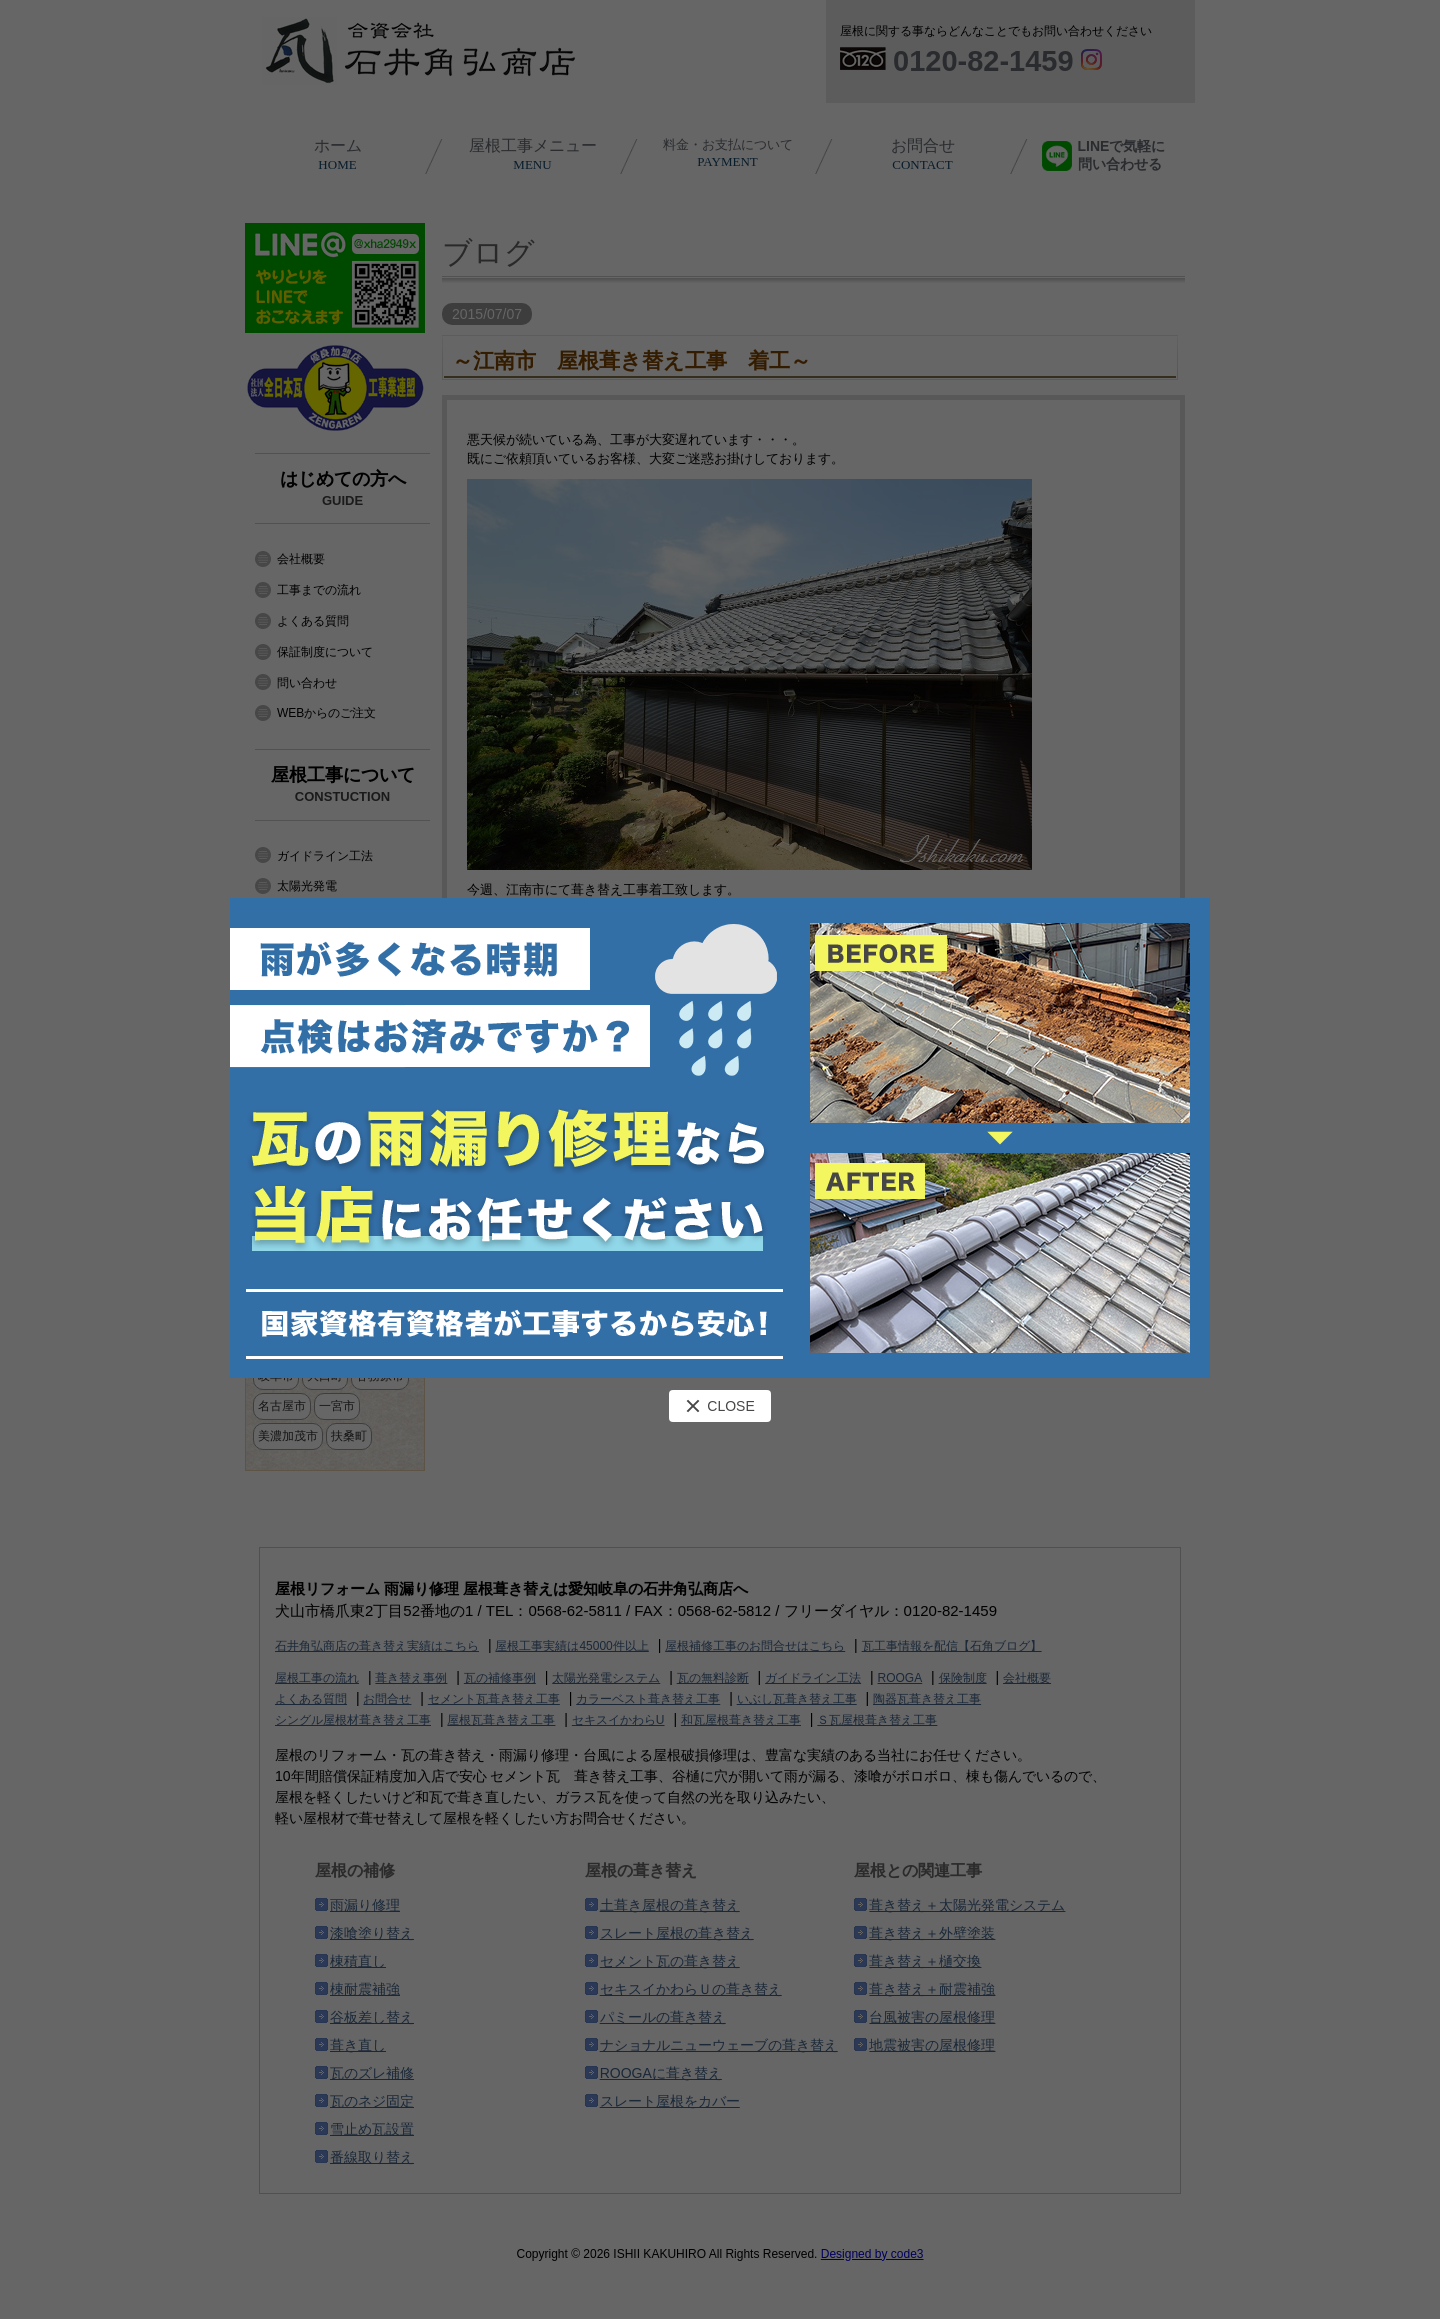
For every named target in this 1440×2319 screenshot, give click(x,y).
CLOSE (719, 1406)
